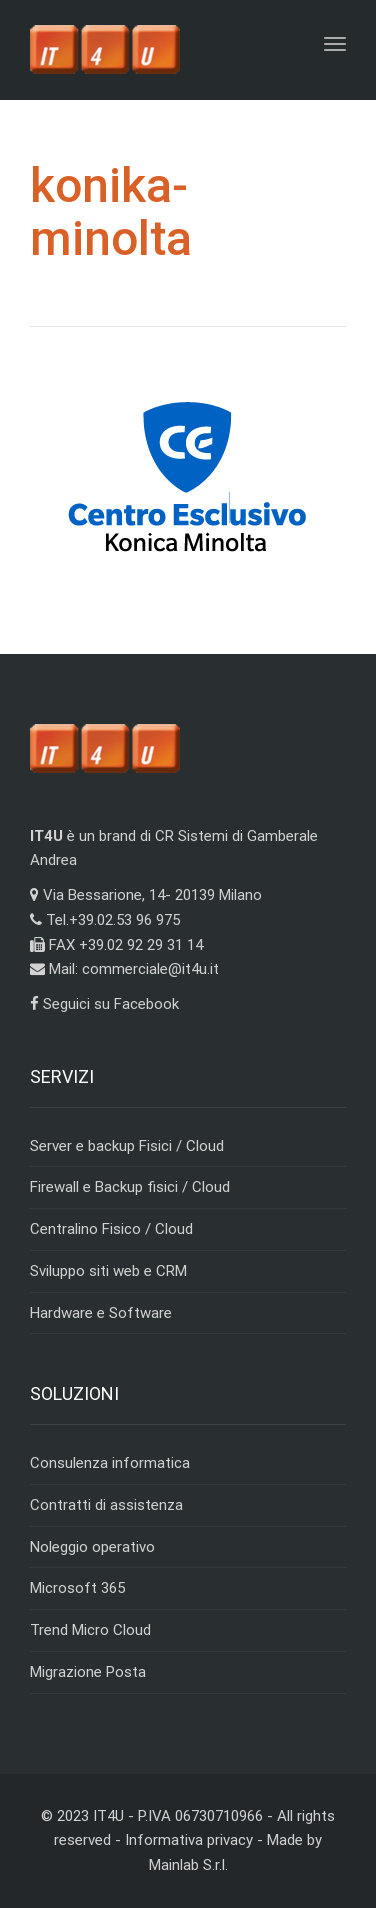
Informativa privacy (189, 1840)
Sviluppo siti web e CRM (108, 1271)
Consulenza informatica (110, 1463)
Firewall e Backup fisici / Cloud (130, 1187)
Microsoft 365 (77, 1588)
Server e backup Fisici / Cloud (127, 1146)
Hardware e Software (101, 1313)
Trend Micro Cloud (90, 1630)
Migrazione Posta (88, 1672)
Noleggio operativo (92, 1547)
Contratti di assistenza (106, 1505)
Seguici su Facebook (104, 1004)
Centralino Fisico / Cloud (111, 1229)
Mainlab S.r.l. (188, 1865)
